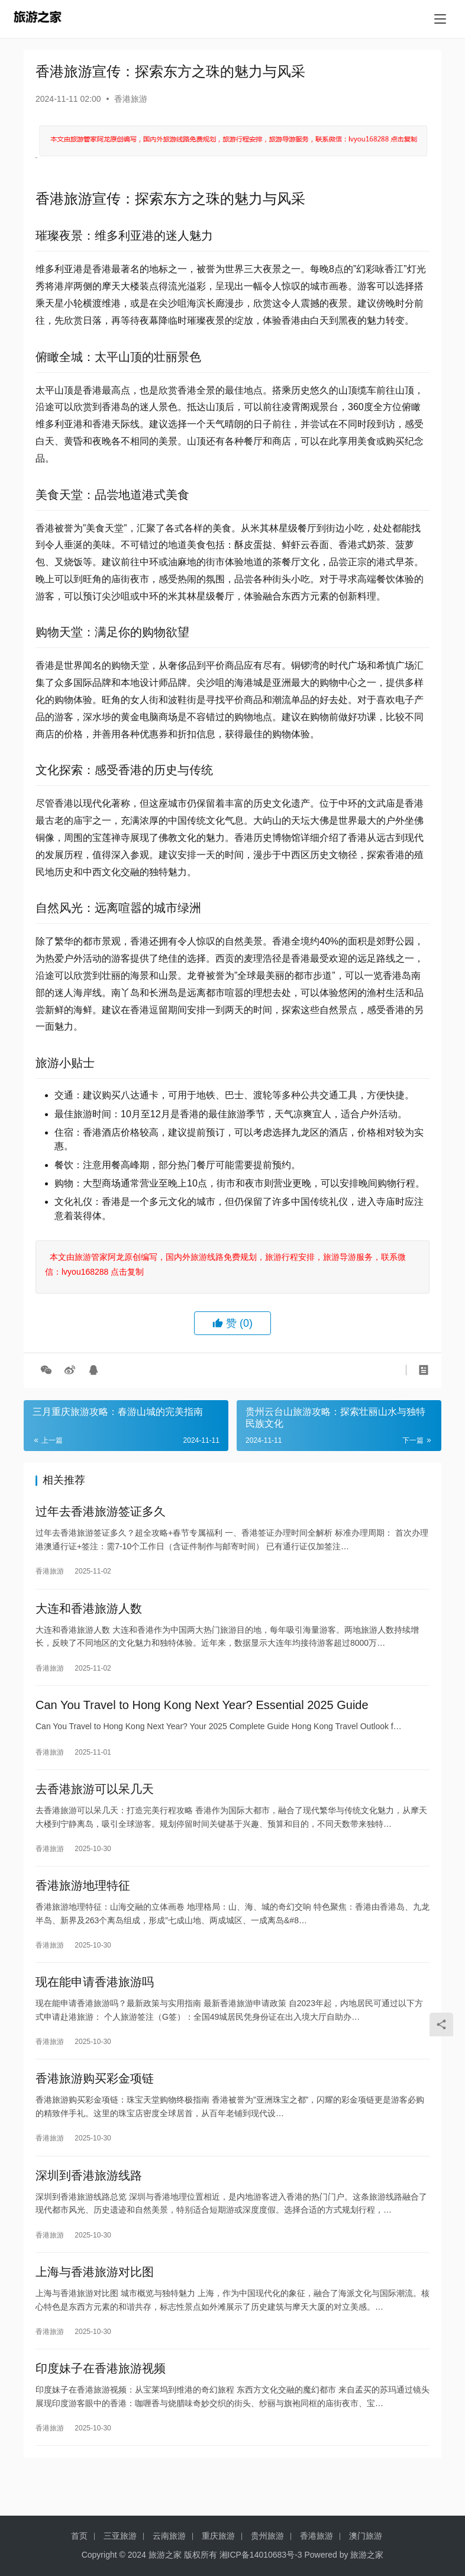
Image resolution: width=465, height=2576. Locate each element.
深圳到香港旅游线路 (88, 2200)
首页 (79, 2535)
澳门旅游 (365, 2535)
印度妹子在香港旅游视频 (100, 2400)
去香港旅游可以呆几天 (94, 1800)
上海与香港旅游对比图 (94, 2300)
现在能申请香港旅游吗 (94, 2000)
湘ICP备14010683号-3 (260, 2554)
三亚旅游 (120, 2535)
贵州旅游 (267, 2535)
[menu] (440, 19)
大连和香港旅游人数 (88, 1613)
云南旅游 (169, 2535)
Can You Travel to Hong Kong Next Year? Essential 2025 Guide (202, 1713)
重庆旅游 (218, 2535)
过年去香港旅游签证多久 (100, 1513)
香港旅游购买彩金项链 (94, 2100)
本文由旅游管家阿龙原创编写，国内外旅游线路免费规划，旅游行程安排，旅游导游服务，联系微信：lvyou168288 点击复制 (225, 1264)
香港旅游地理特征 (82, 1900)
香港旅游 (130, 99)
